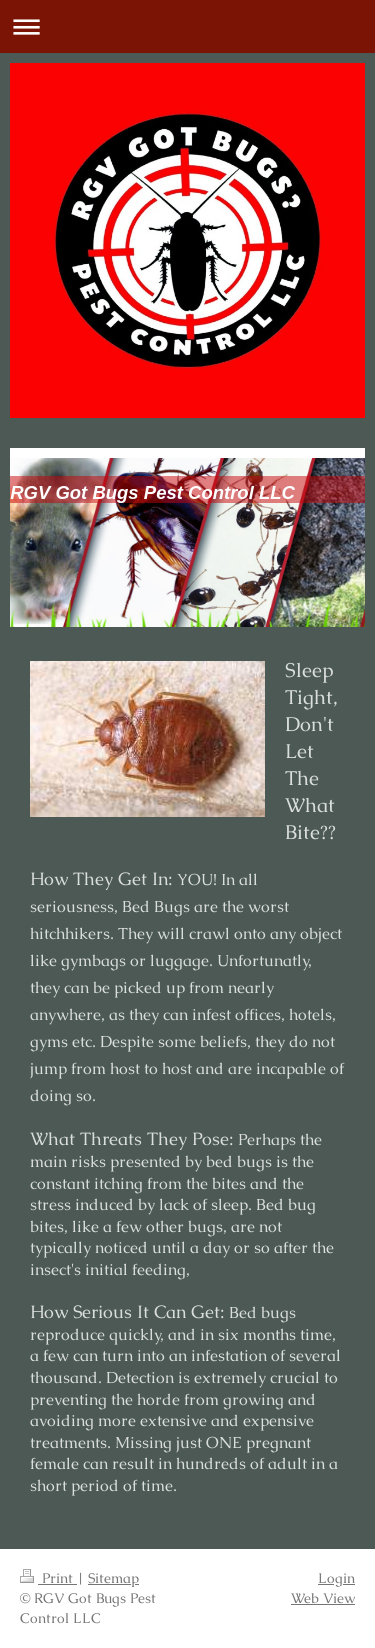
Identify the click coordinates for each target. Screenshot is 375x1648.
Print (48, 1578)
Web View (323, 1598)
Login (336, 1578)
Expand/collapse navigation (187, 26)
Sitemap (113, 1578)
